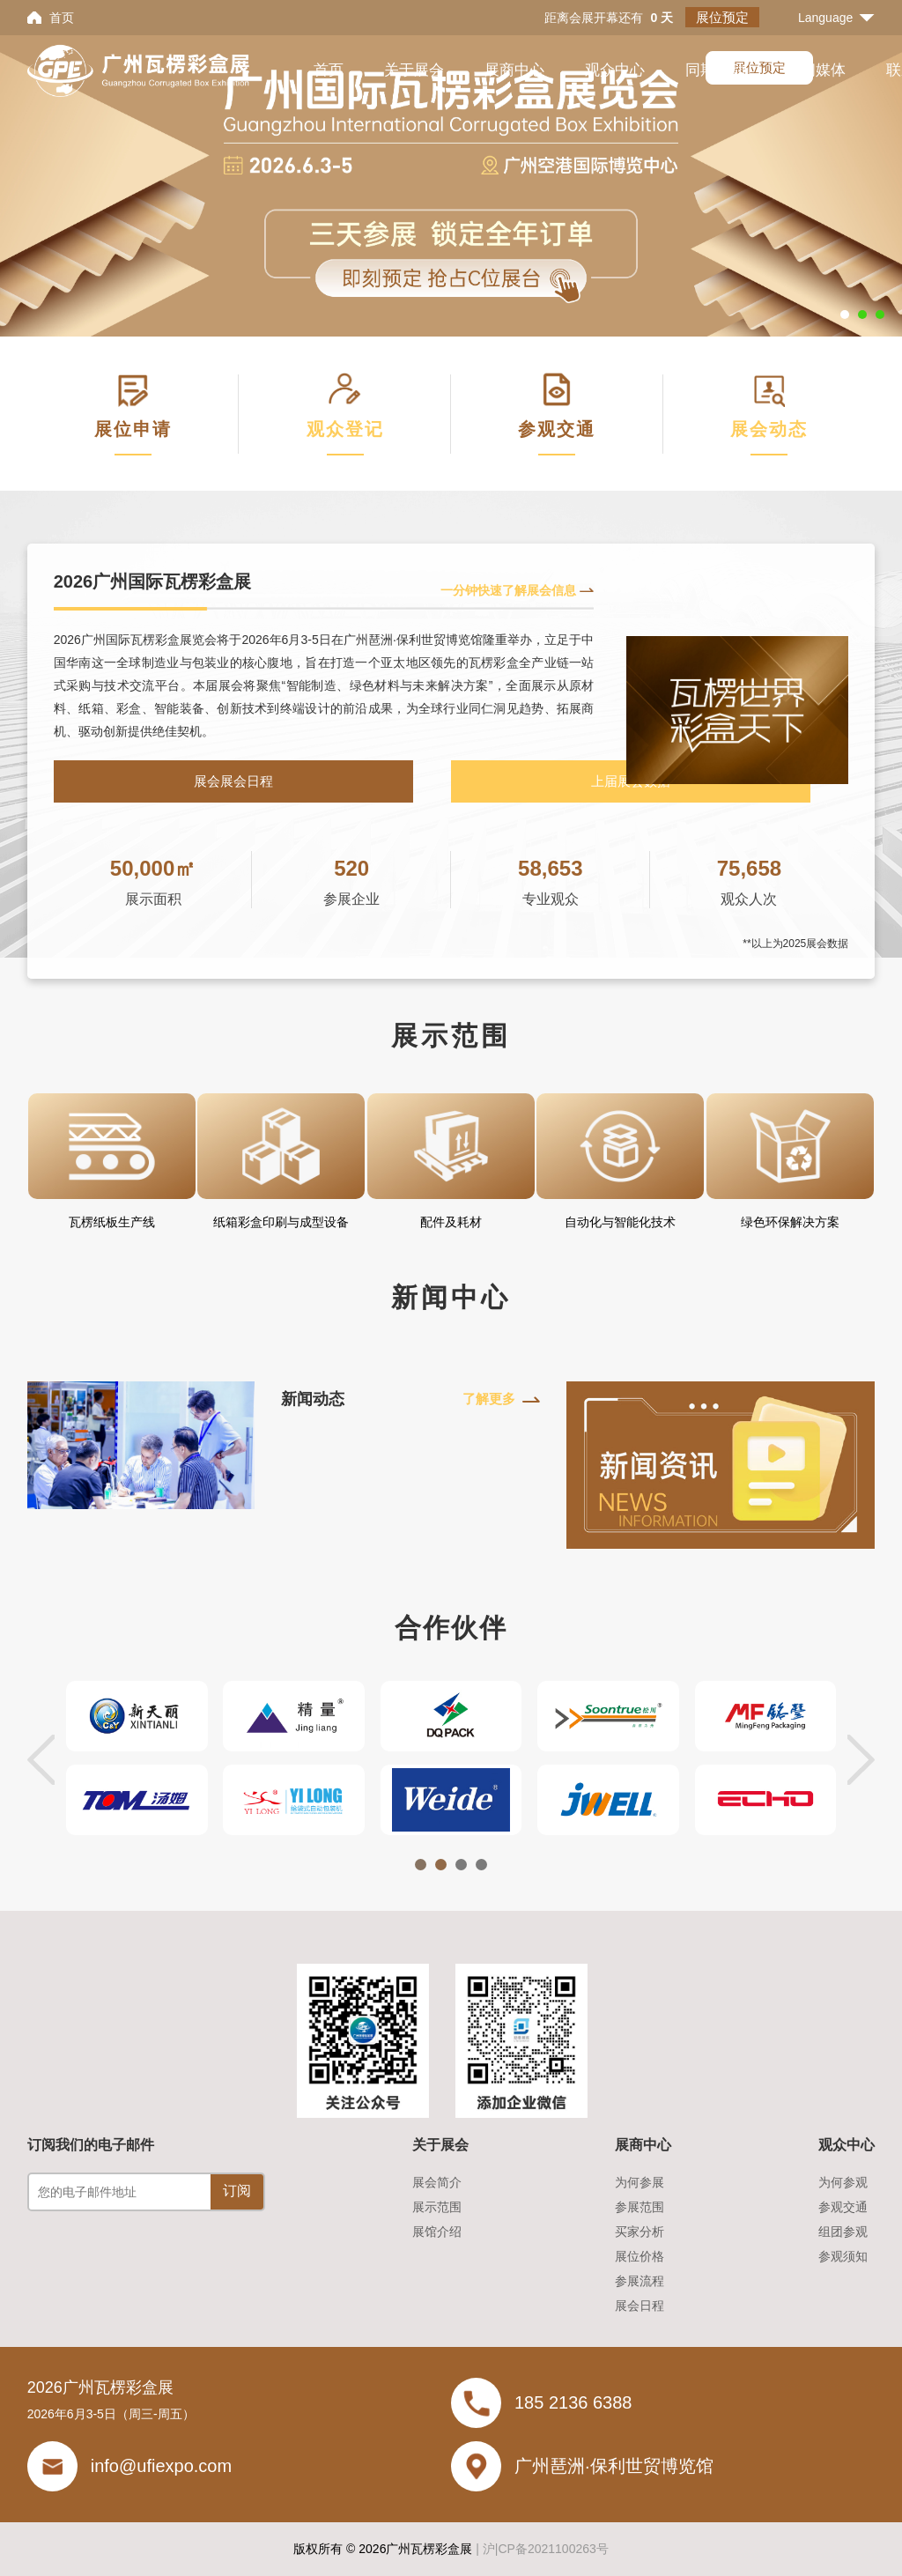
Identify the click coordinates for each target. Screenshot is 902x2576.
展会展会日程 (233, 781)
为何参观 (843, 2182)
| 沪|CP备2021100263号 (542, 2549)
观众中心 (615, 70)
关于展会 (414, 70)
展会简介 (437, 2182)
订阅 (237, 2190)
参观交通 (843, 2207)
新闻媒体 (816, 70)
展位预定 (722, 17)
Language (825, 18)
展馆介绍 (437, 2231)
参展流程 (639, 2281)
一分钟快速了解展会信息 (508, 590)
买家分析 (639, 2231)
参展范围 (639, 2207)
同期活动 (715, 70)
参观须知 (843, 2256)
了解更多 (488, 1398)
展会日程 (639, 2305)
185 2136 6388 (573, 2402)
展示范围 (437, 2207)
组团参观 (843, 2231)
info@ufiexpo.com (161, 2466)
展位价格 (639, 2256)
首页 (61, 18)
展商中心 (514, 70)
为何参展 (639, 2182)
